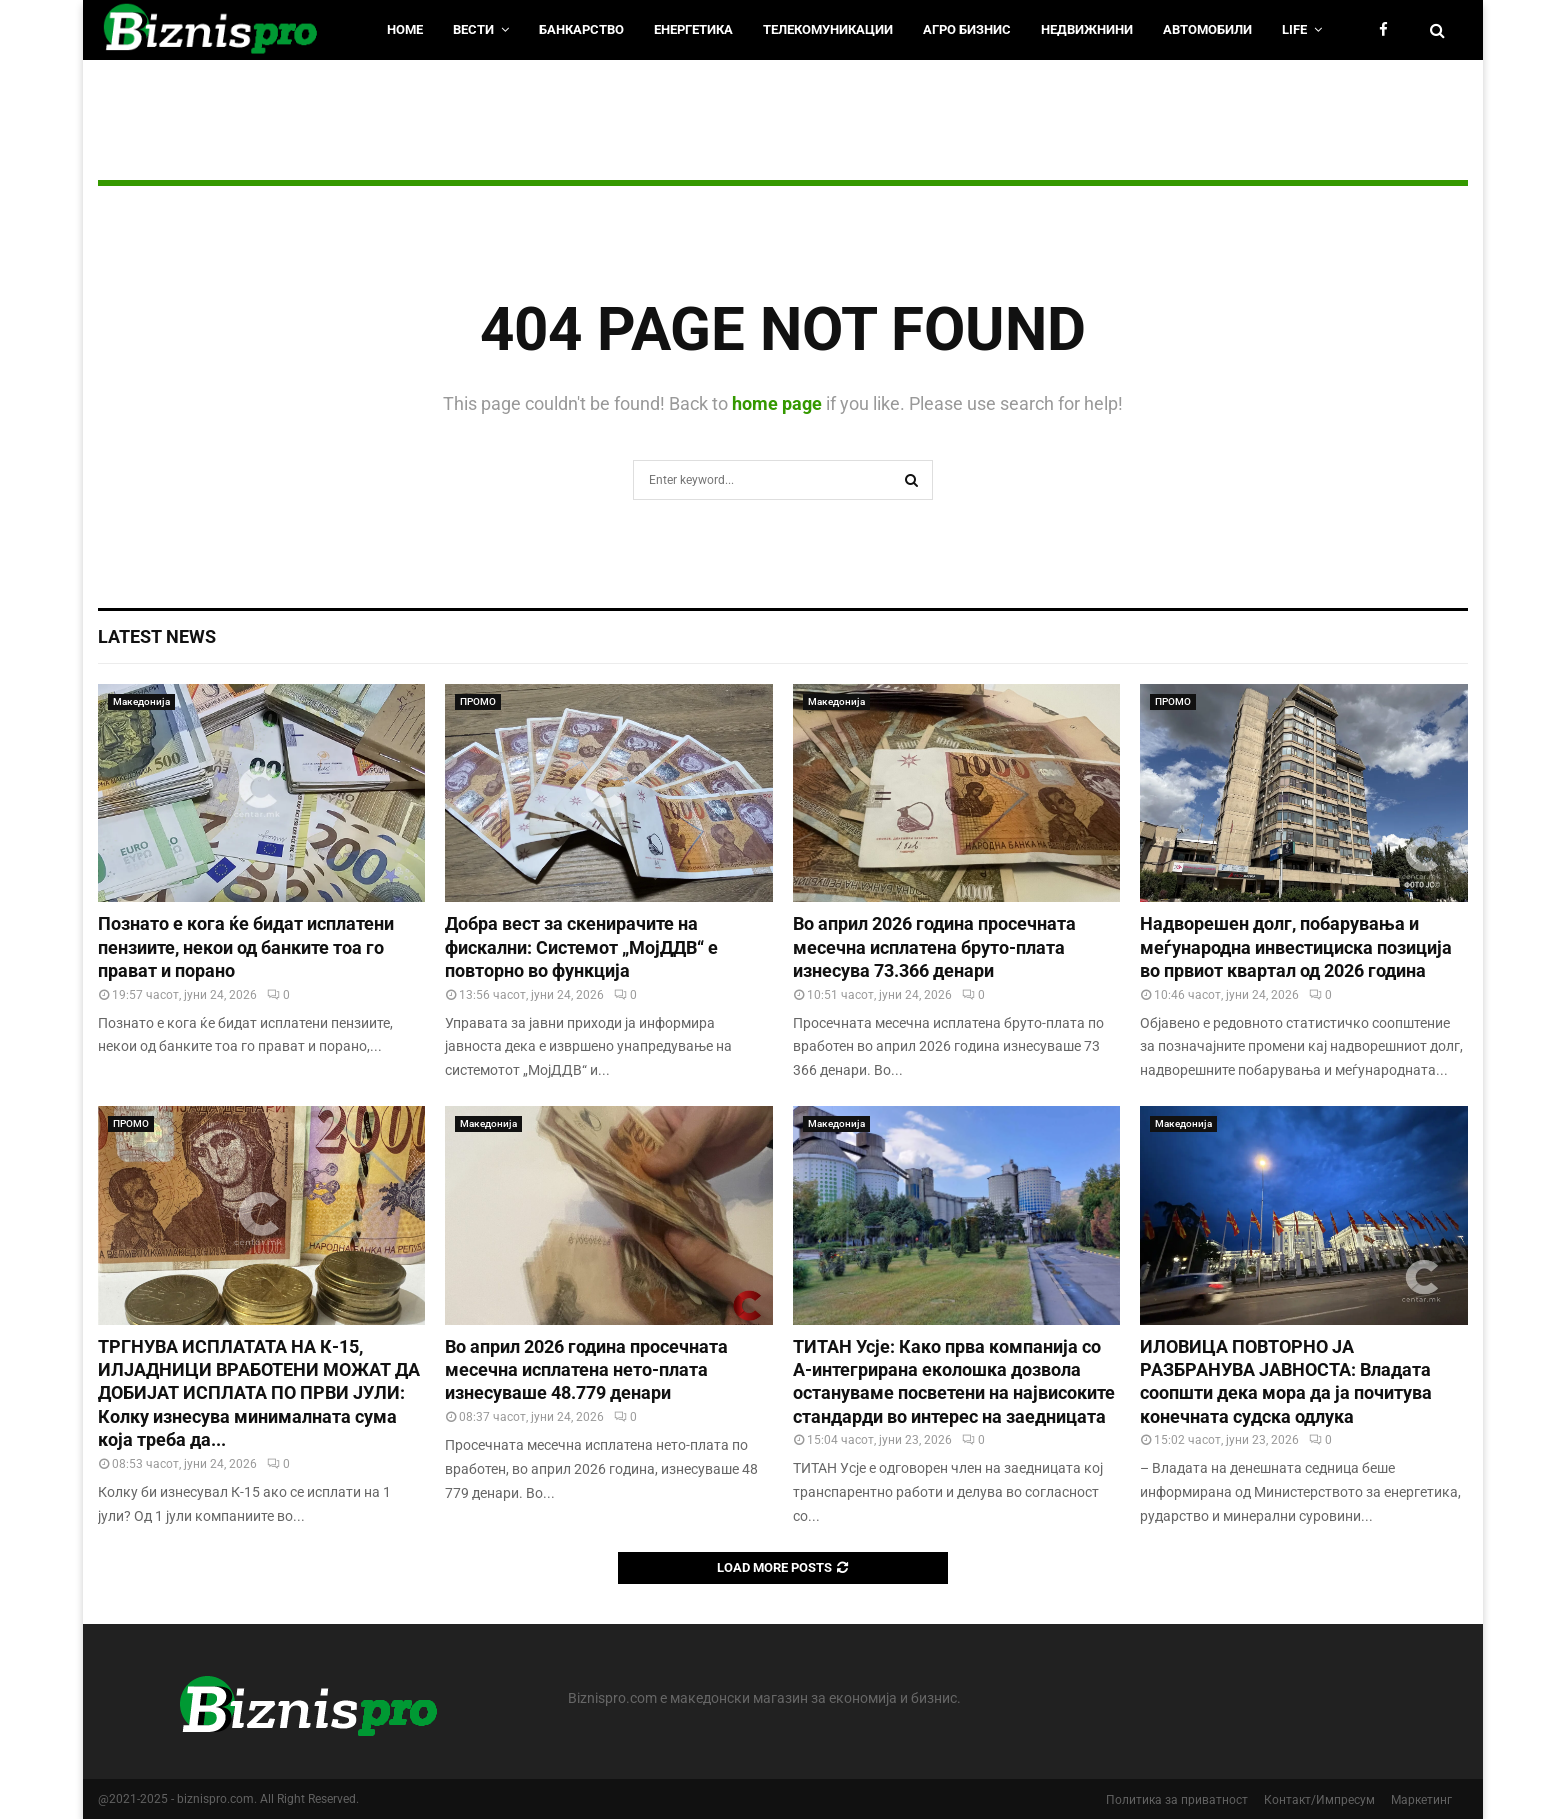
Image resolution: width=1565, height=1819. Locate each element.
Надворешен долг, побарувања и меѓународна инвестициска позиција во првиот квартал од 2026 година (1296, 947)
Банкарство (581, 29)
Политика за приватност (1177, 1800)
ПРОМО (478, 701)
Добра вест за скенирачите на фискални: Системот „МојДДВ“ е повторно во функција (581, 947)
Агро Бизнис (967, 29)
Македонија (141, 701)
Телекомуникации (828, 29)
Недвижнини (1087, 29)
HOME (405, 29)
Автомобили (1207, 29)
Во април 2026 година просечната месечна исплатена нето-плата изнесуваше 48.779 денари (586, 1370)
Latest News (157, 636)
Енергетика (693, 29)
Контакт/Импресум (1319, 1800)
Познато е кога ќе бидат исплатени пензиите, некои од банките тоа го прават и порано (246, 947)
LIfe (1294, 29)
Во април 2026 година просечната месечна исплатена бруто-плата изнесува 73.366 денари (934, 947)
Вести (473, 29)
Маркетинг (1421, 1800)
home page (777, 403)
